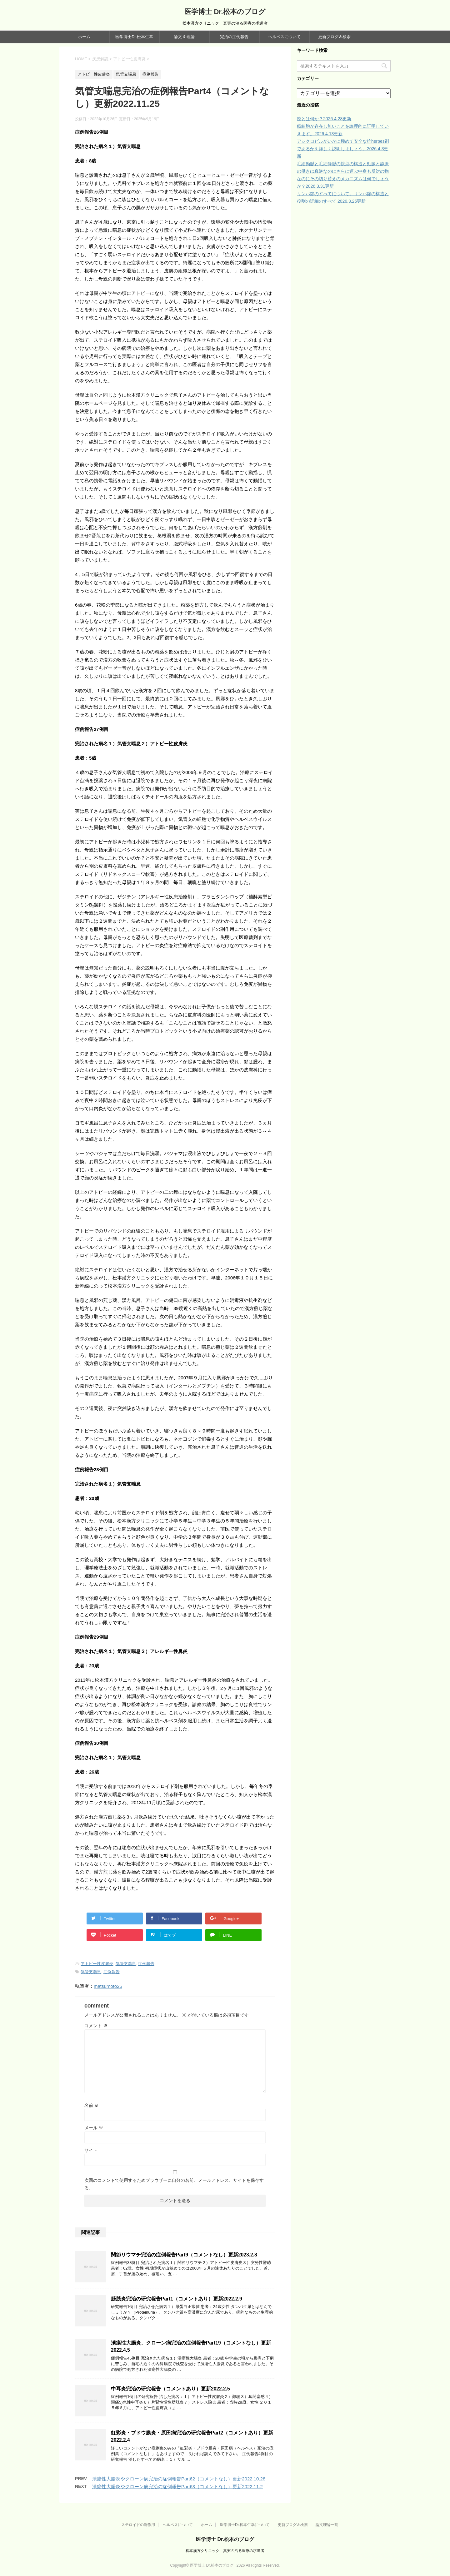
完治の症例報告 (234, 36)
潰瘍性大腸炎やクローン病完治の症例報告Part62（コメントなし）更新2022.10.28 (178, 2478)
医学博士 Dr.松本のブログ (224, 12)
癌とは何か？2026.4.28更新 (324, 118)
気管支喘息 (126, 1963)
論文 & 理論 (184, 36)
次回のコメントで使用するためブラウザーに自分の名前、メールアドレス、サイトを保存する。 (174, 2184)
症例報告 (146, 1963)
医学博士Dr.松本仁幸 (134, 36)
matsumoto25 (108, 1986)
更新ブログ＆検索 (334, 36)
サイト (91, 2150)
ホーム (84, 36)
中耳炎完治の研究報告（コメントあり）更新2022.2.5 (170, 2388)
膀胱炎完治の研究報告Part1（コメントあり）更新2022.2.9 (176, 2298)
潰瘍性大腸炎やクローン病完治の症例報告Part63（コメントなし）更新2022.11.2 (177, 2486)
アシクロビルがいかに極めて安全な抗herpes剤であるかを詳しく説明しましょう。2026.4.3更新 (343, 149)
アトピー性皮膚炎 (97, 1963)
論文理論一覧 (327, 2525)
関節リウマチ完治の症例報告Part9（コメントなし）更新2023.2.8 (184, 2254)
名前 (91, 2105)
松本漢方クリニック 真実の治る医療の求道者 (225, 2551)
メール (93, 2127)
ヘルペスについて (284, 36)
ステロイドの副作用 (138, 2525)
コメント (96, 2025)
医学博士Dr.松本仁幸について (245, 2525)
